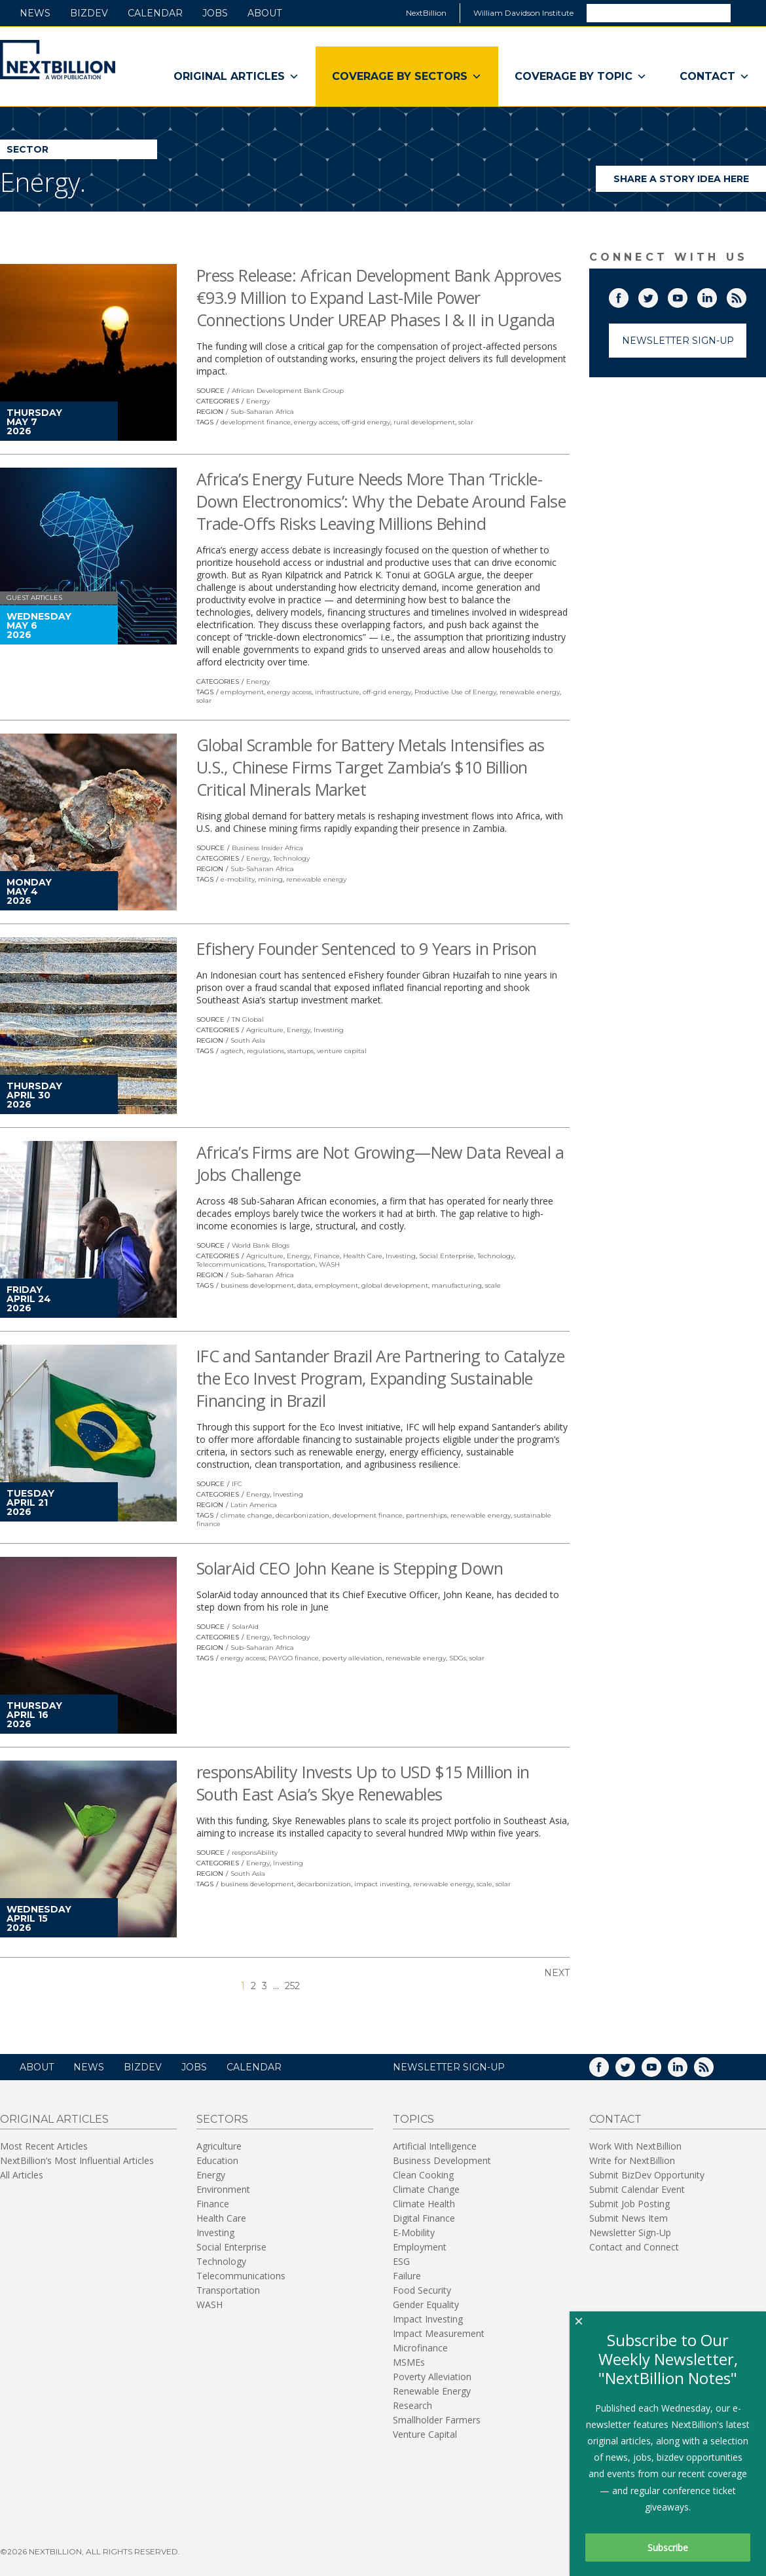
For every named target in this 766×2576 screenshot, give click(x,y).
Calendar (155, 13)
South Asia (247, 1040)
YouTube (686, 295)
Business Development (442, 2160)
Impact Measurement (438, 2333)
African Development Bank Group (288, 390)
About (264, 13)
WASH (329, 1264)
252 (292, 1986)
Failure (407, 2275)
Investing (329, 1030)
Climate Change (426, 2189)
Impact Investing (428, 2319)
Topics (413, 2119)
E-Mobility (414, 2232)
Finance (327, 1256)
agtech (232, 1051)
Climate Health (424, 2203)
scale (493, 1285)
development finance (256, 422)
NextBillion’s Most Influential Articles (77, 2160)
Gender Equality (426, 2304)
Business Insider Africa (267, 848)
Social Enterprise (446, 1256)
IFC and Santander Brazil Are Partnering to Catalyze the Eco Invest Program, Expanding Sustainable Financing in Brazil (380, 1378)
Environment (223, 2189)
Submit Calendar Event (637, 2189)
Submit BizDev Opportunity (646, 2175)
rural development (424, 422)
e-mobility (238, 879)
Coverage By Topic (581, 77)
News (35, 13)
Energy (258, 401)
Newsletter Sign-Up (678, 340)
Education (217, 2160)
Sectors (222, 2119)
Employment (420, 2247)
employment (242, 692)
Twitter (657, 295)
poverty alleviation (352, 1658)
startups (300, 1051)
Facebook (628, 295)
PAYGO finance (293, 1658)
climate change (246, 1515)
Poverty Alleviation (432, 2376)
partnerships (426, 1515)
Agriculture (264, 1030)
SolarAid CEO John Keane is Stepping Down (349, 1568)
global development (394, 1285)
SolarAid (245, 1626)
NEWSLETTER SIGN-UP (449, 2067)
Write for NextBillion (632, 2160)
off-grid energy (366, 422)
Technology (291, 858)
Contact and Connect (634, 2247)
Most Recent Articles (44, 2146)
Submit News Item (628, 2218)
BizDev (89, 13)
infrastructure (337, 692)
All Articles (21, 2175)
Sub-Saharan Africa (262, 411)
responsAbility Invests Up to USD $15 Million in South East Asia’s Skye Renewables (363, 1783)
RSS (745, 295)
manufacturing (456, 1285)
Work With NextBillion (635, 2146)
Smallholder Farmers (437, 2420)
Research (412, 2405)
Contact (715, 77)
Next (557, 1973)
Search (747, 12)
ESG (401, 2261)
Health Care (362, 1256)
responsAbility (255, 1852)
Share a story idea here (690, 182)
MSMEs (409, 2362)
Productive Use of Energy (455, 692)
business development (257, 1285)
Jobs (215, 13)
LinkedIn (716, 295)
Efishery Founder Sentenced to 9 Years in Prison (366, 948)
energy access (316, 422)
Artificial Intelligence (435, 2146)
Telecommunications (230, 1264)
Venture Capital (425, 2434)
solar (465, 422)
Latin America (253, 1505)
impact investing (382, 1884)
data (304, 1285)
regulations (265, 1051)
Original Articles (236, 77)
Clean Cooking (423, 2175)
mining (270, 879)
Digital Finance (424, 2218)
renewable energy (530, 692)
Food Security (422, 2290)
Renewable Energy (432, 2391)
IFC (237, 1484)
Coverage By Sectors (407, 77)
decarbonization (302, 1515)
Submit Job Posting (629, 2203)
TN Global (248, 1019)
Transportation (292, 1264)
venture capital (342, 1051)
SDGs (457, 1658)
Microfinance (420, 2348)
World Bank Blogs (260, 1245)
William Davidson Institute (523, 13)
